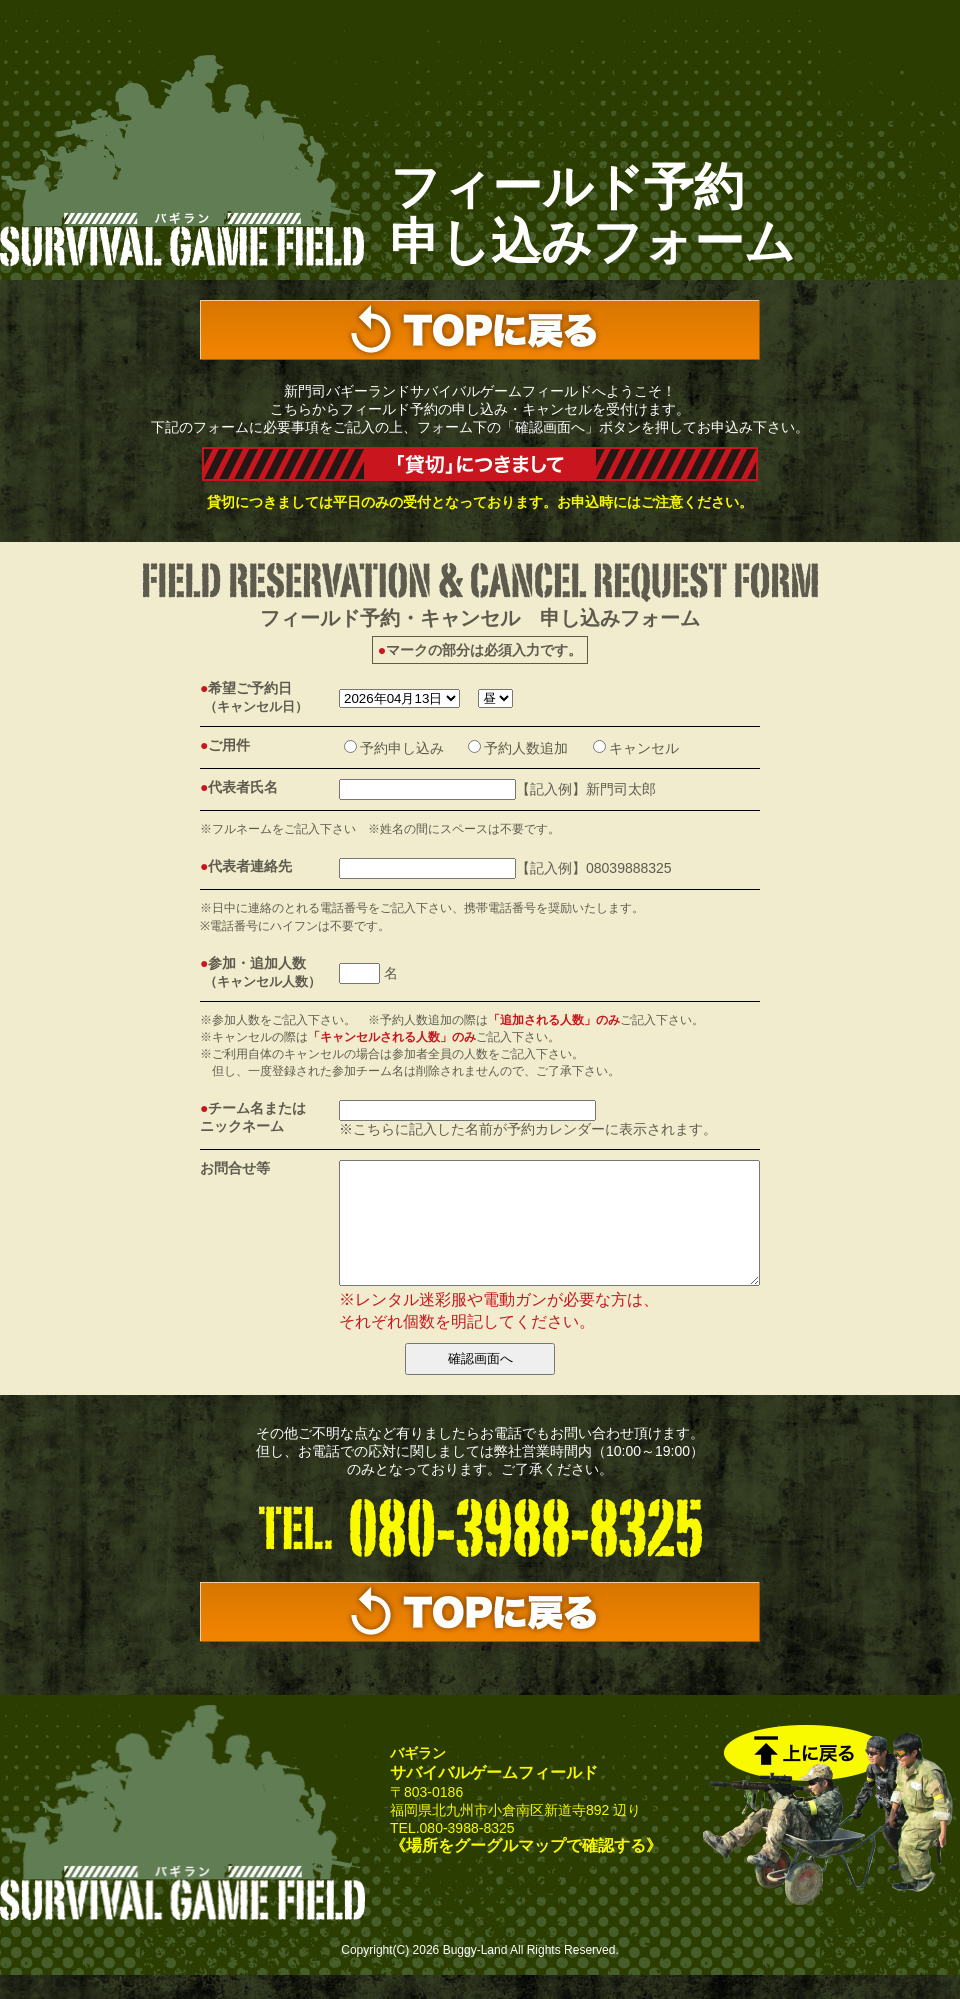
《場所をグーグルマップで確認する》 (526, 1869)
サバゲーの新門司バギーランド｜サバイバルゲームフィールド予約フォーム (182, 162)
